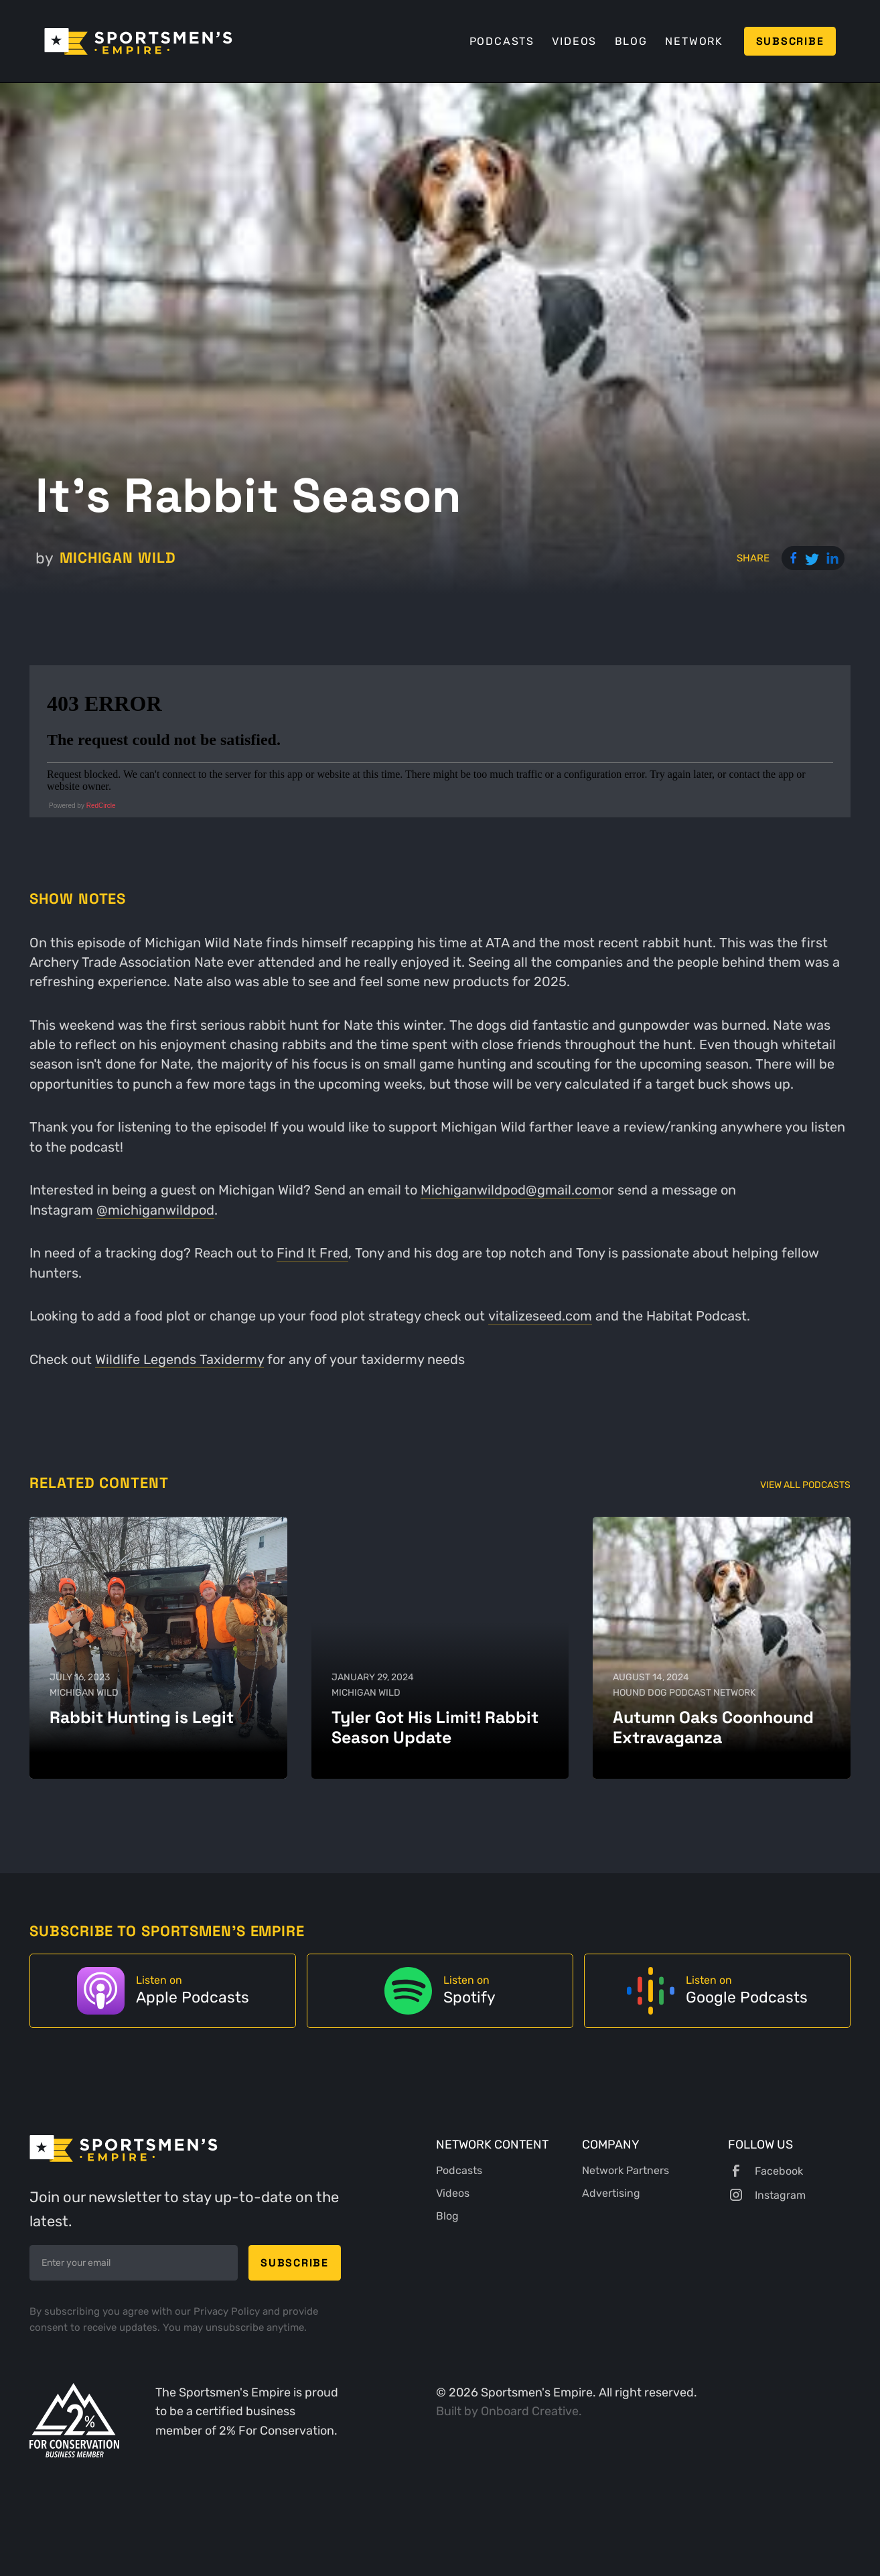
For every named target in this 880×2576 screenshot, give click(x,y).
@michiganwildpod (155, 1210)
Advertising (611, 2193)
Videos (574, 41)
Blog (631, 41)
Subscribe (790, 41)
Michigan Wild (118, 557)
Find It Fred (312, 1253)
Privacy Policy (228, 2311)
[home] (138, 41)
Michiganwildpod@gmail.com (511, 1190)
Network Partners (625, 2170)
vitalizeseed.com (540, 1316)
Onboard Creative (530, 2411)
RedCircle (101, 805)
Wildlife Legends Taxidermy (179, 1359)
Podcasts (501, 41)
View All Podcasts (805, 1485)
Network (694, 41)
